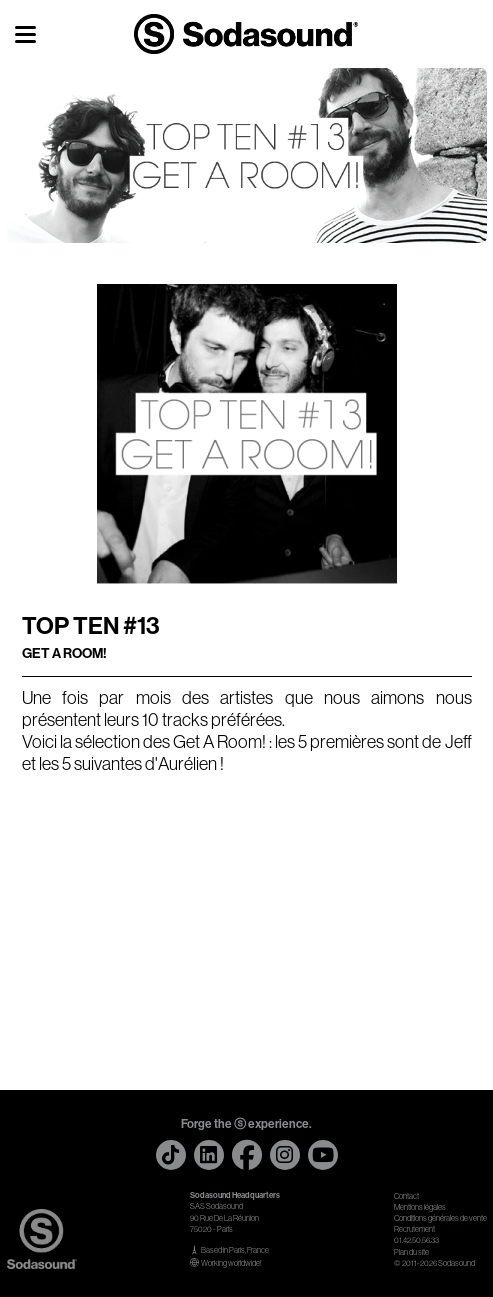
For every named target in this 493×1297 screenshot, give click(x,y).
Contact (406, 1196)
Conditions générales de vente (440, 1218)
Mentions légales (420, 1207)
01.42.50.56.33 (416, 1240)
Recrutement (414, 1229)
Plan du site (411, 1252)
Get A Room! (219, 742)
